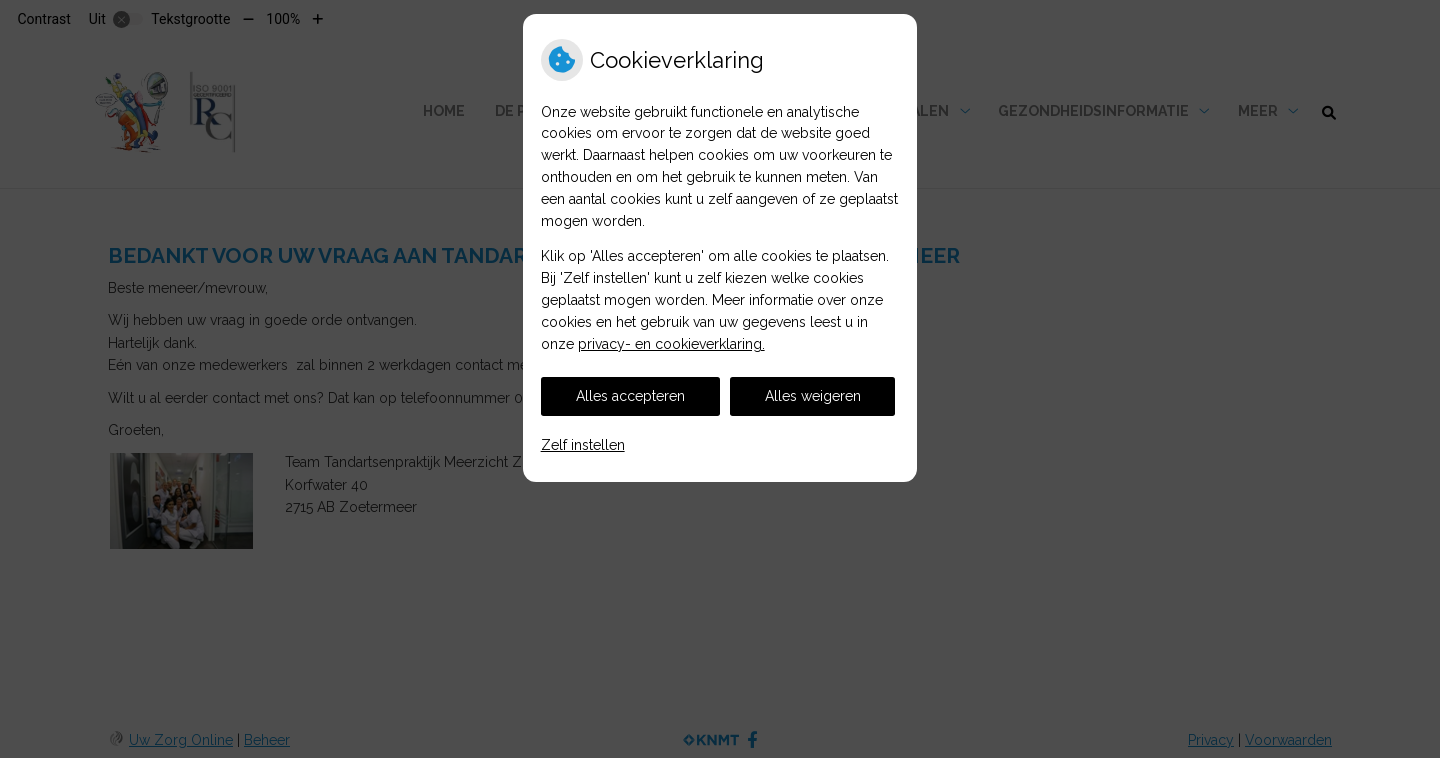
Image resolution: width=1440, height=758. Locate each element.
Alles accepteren (630, 396)
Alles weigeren (813, 396)
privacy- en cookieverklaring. (671, 344)
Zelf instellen (583, 445)
